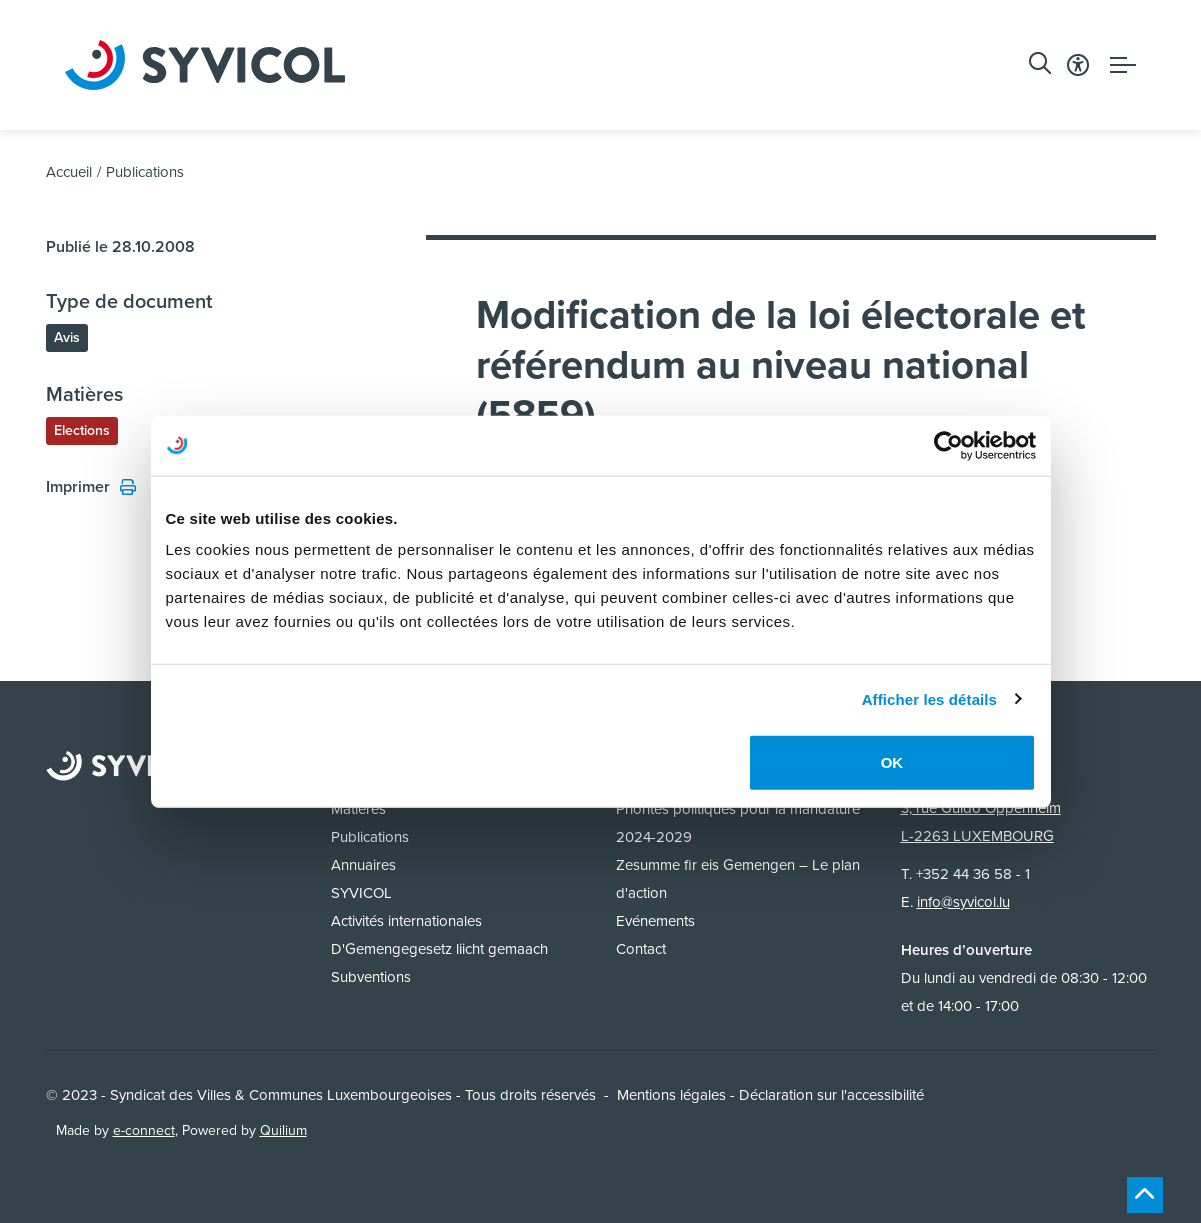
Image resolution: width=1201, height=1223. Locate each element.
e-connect (144, 1130)
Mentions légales (671, 1095)
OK (892, 762)
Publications (145, 172)
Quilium (283, 1130)
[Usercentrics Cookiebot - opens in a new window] (948, 445)
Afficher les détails (929, 698)
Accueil (69, 172)
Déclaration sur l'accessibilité (831, 1095)
